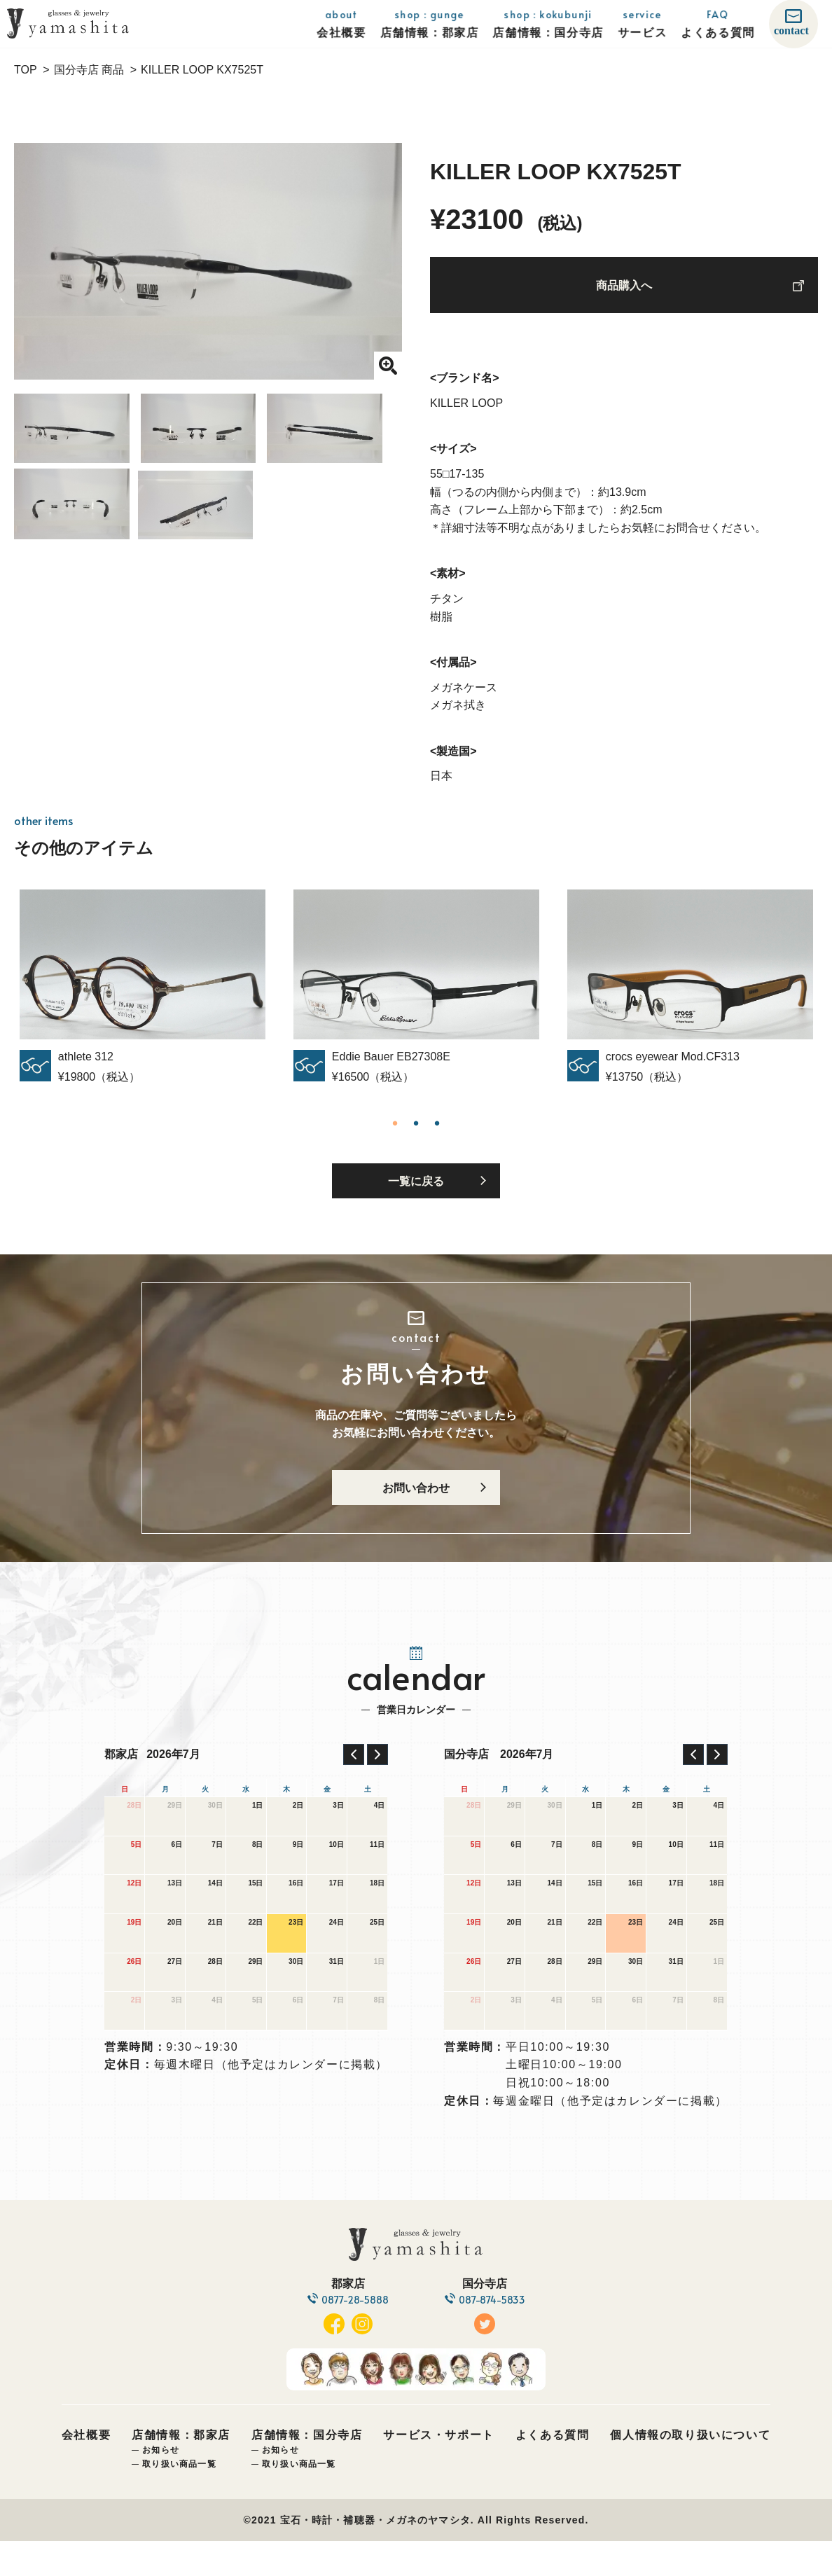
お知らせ (160, 2486)
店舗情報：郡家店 (181, 2471)
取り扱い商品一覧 (179, 2499)
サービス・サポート (438, 2471)
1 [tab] (395, 1133)
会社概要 (86, 2471)
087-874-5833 (497, 2334)
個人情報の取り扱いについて (690, 2471)
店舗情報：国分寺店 (306, 2471)
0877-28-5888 (350, 2334)
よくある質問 (552, 2471)
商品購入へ (624, 291)
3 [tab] (437, 1133)
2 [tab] (416, 1133)
